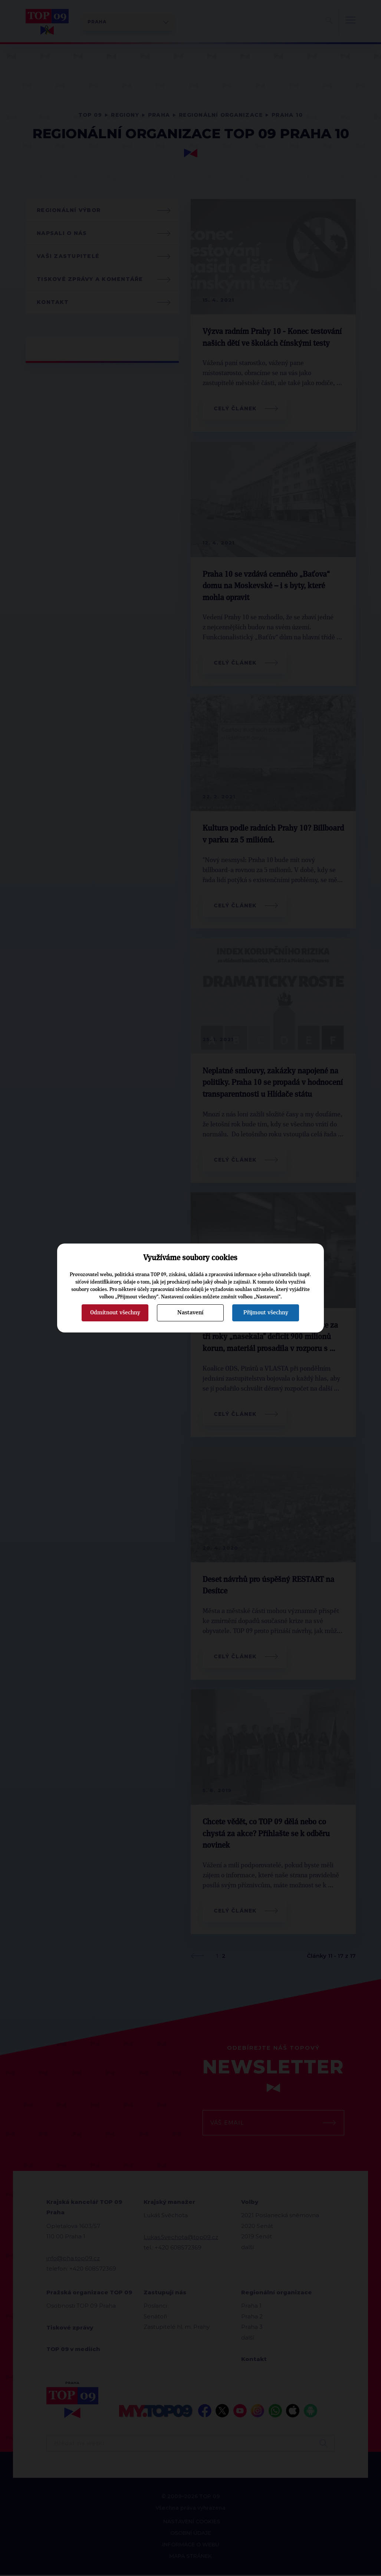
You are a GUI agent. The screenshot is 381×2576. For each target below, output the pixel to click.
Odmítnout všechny (115, 1312)
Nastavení (190, 1312)
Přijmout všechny (265, 1312)
